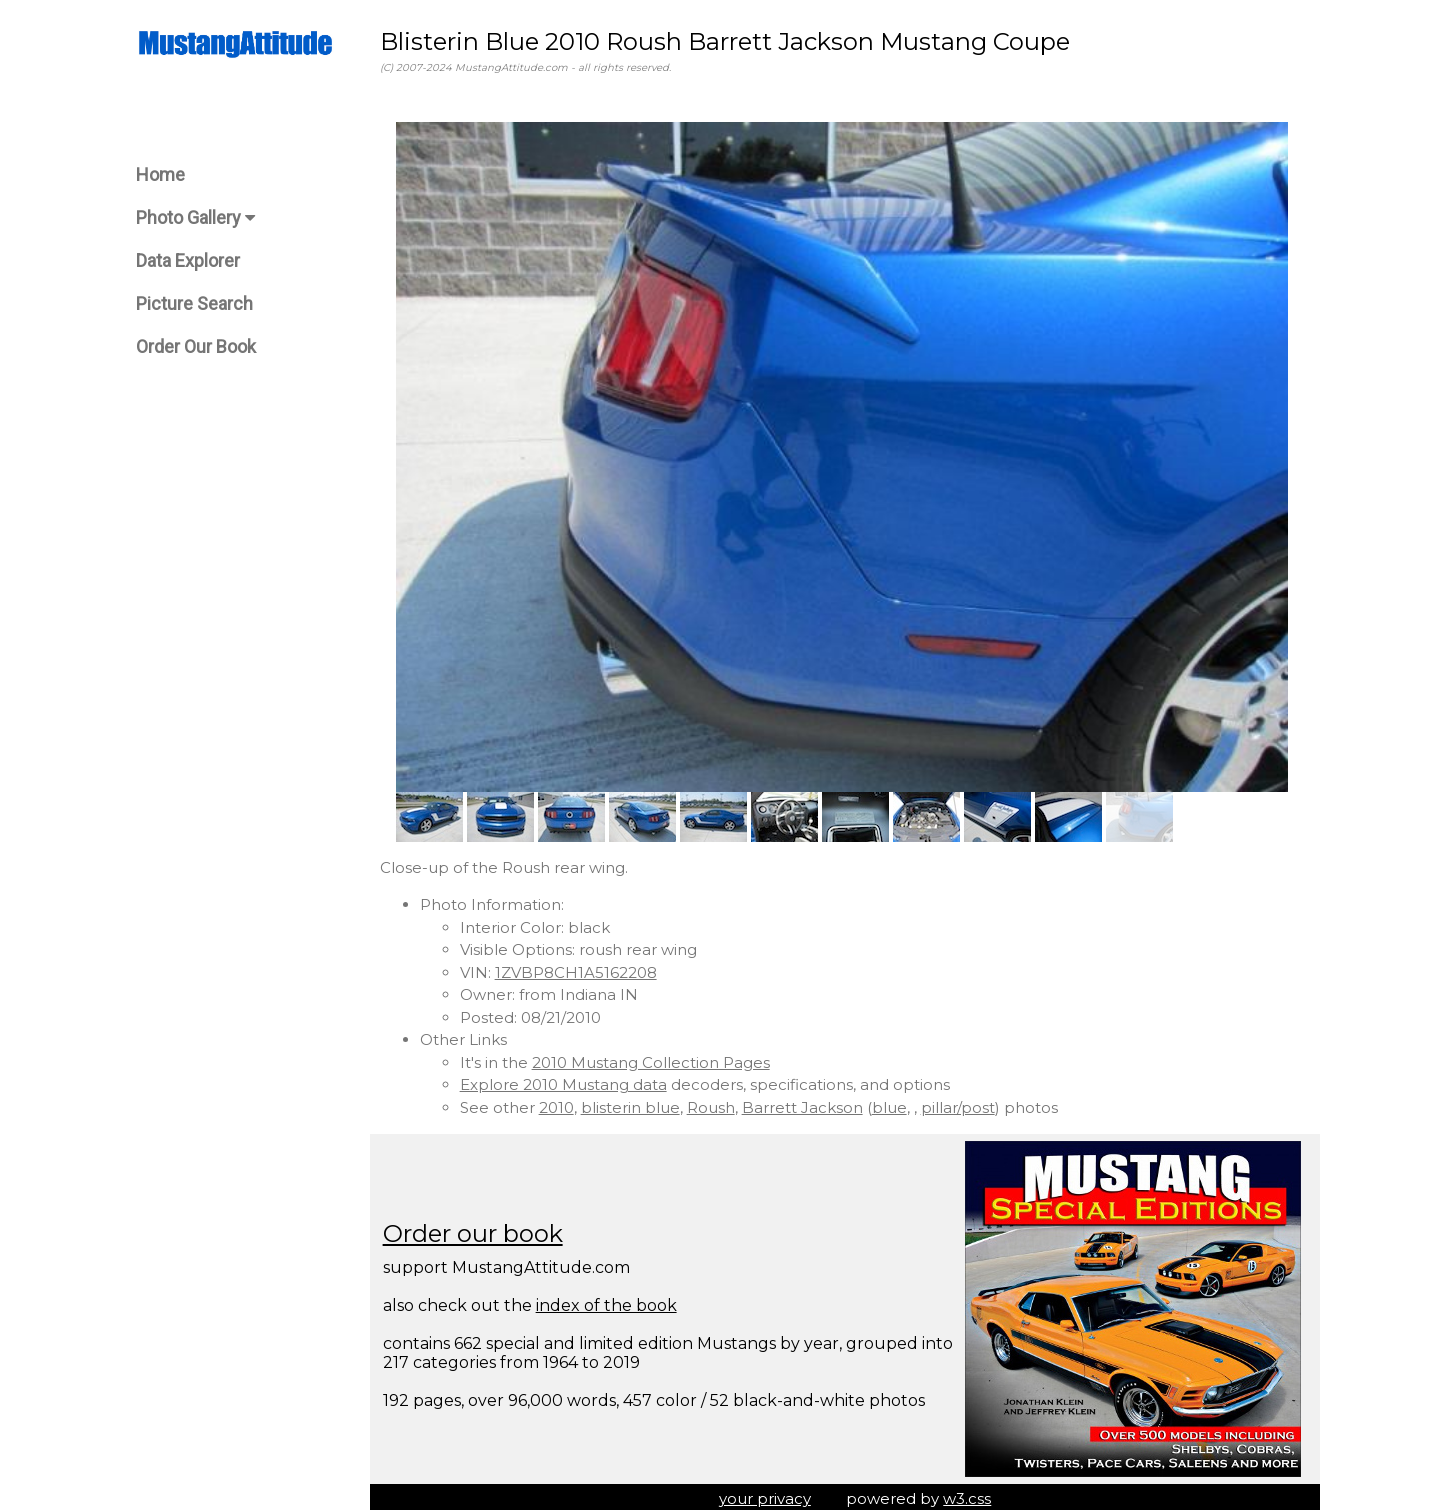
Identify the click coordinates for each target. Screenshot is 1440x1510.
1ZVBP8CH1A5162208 (582, 967)
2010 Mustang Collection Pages (657, 1057)
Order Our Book (196, 346)
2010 (562, 1102)
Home (160, 174)
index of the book (612, 1300)
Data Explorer (188, 260)
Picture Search (194, 303)
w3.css (971, 1494)
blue (895, 1102)
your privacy (768, 1494)
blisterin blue (636, 1102)
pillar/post (964, 1102)
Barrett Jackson (808, 1102)
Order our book (479, 1228)
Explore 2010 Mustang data (569, 1079)
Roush (717, 1102)
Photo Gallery (195, 217)
